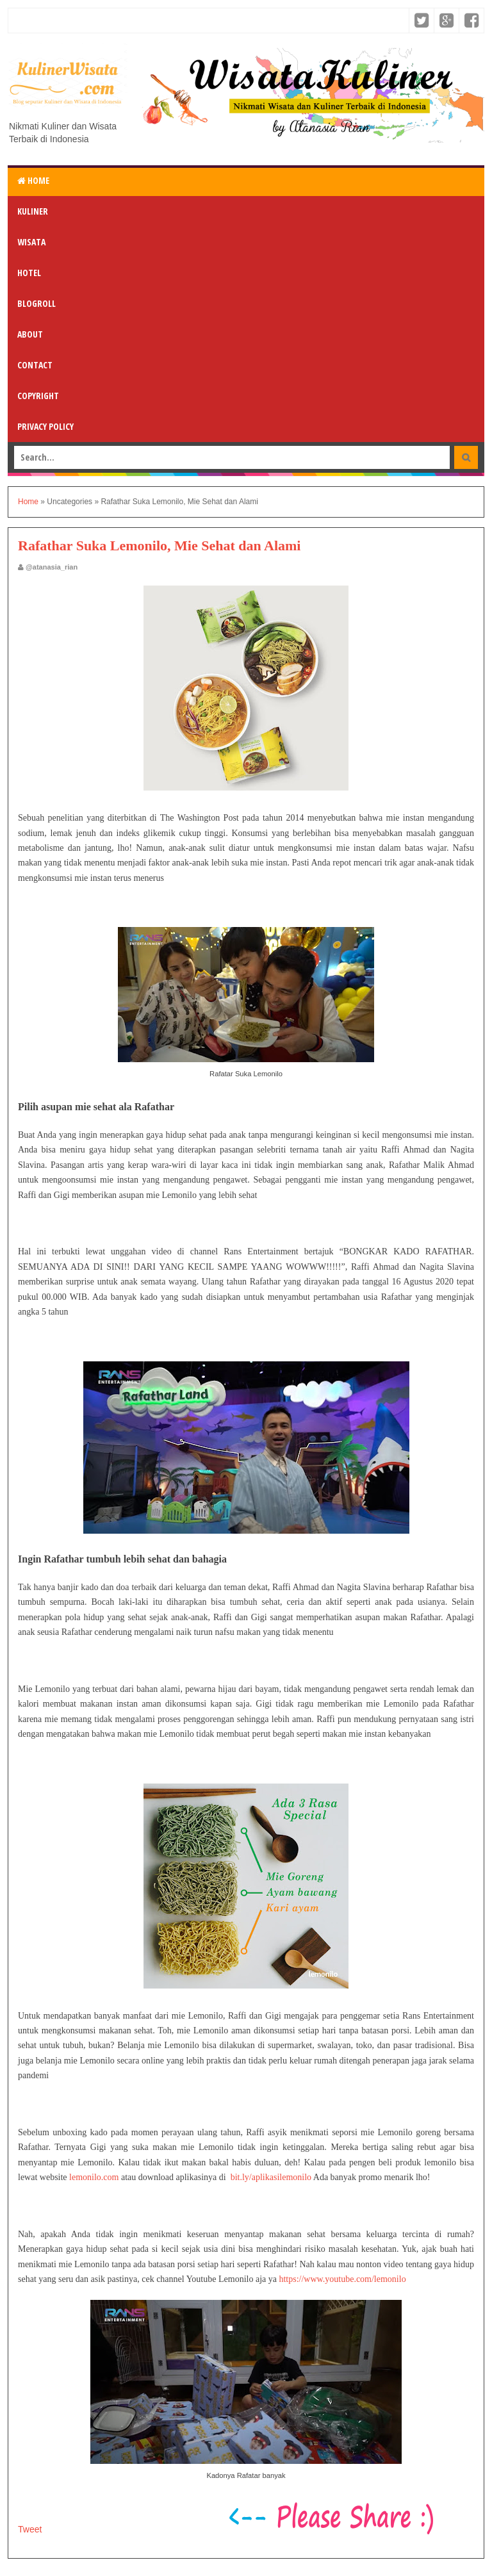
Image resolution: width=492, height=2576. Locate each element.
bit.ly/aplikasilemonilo (271, 2177)
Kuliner (32, 211)
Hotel (29, 273)
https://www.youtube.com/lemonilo (342, 2279)
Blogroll (36, 303)
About (30, 334)
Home (33, 180)
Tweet (30, 2529)
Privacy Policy (45, 426)
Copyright (38, 396)
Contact (35, 365)
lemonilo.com (94, 2177)
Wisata (31, 242)
